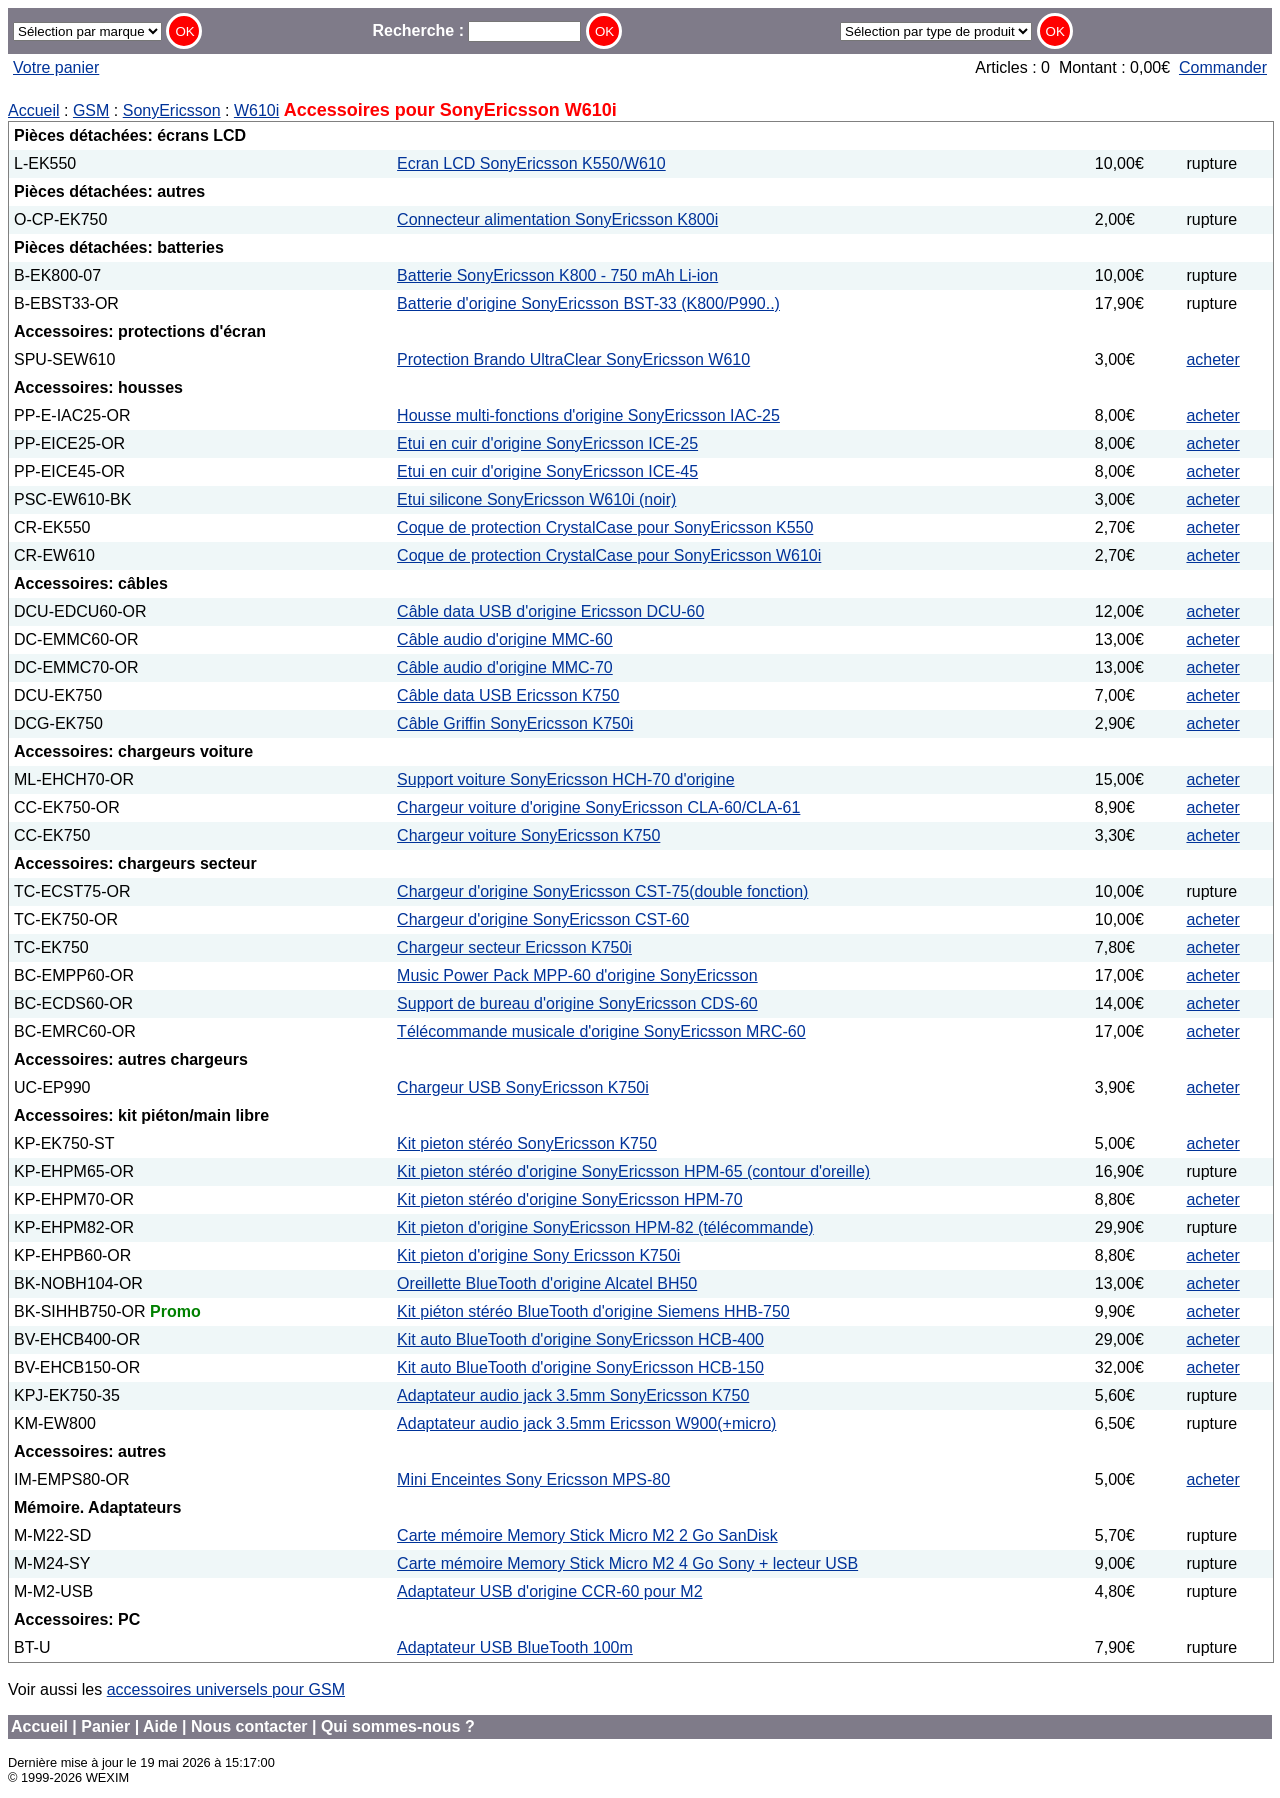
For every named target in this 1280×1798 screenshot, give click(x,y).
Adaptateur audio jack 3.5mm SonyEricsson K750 (573, 1395)
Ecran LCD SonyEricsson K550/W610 (531, 163)
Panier (105, 1726)
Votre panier (56, 67)
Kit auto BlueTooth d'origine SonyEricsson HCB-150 (580, 1367)
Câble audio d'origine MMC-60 (505, 639)
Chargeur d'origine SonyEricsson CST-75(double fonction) (602, 891)
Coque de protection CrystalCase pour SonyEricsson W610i (609, 555)
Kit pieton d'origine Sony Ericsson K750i (538, 1255)
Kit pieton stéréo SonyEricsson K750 (527, 1143)
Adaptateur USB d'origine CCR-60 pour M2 (549, 1591)
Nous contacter (249, 1726)
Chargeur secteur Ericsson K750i (514, 947)
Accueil (34, 110)
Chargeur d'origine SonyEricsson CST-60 (543, 919)
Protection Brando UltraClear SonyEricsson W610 (573, 359)
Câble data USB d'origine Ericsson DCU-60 (550, 611)
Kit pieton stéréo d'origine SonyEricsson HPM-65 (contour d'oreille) (633, 1171)
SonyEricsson (172, 110)
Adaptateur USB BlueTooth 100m (515, 1647)
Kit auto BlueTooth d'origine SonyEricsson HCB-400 (580, 1339)
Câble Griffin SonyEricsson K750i (515, 723)
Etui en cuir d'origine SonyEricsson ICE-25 (547, 443)
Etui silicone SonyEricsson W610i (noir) (536, 499)
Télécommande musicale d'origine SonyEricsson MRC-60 (601, 1031)
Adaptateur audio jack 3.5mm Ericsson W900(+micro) (586, 1423)
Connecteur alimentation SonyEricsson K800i (557, 219)
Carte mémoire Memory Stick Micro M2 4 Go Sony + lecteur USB (627, 1563)
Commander (1223, 67)
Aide (160, 1726)
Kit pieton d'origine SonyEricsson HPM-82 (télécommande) (605, 1227)
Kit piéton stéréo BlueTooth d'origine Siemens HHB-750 (593, 1311)
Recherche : (476, 30)
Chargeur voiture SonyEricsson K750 (528, 835)
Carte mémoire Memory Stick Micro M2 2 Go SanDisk (587, 1535)
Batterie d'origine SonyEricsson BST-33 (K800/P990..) (588, 303)
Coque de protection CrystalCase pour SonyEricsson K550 (605, 527)
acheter (1212, 359)
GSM (91, 110)
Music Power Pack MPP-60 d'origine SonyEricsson (577, 975)
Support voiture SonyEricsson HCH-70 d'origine (565, 779)
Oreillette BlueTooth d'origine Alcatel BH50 (547, 1283)
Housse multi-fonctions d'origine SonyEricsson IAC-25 (588, 415)
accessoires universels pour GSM (226, 1689)
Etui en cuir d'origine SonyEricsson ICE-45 (547, 471)
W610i (256, 110)
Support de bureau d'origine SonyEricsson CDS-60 (577, 1003)
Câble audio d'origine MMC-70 (505, 667)
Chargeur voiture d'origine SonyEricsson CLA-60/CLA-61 (598, 807)
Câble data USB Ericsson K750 (508, 695)
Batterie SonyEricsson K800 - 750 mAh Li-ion (557, 275)
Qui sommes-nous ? (398, 1726)
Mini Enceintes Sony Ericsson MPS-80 (533, 1479)
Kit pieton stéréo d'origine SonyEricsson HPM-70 (569, 1199)
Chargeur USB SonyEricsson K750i (523, 1087)
